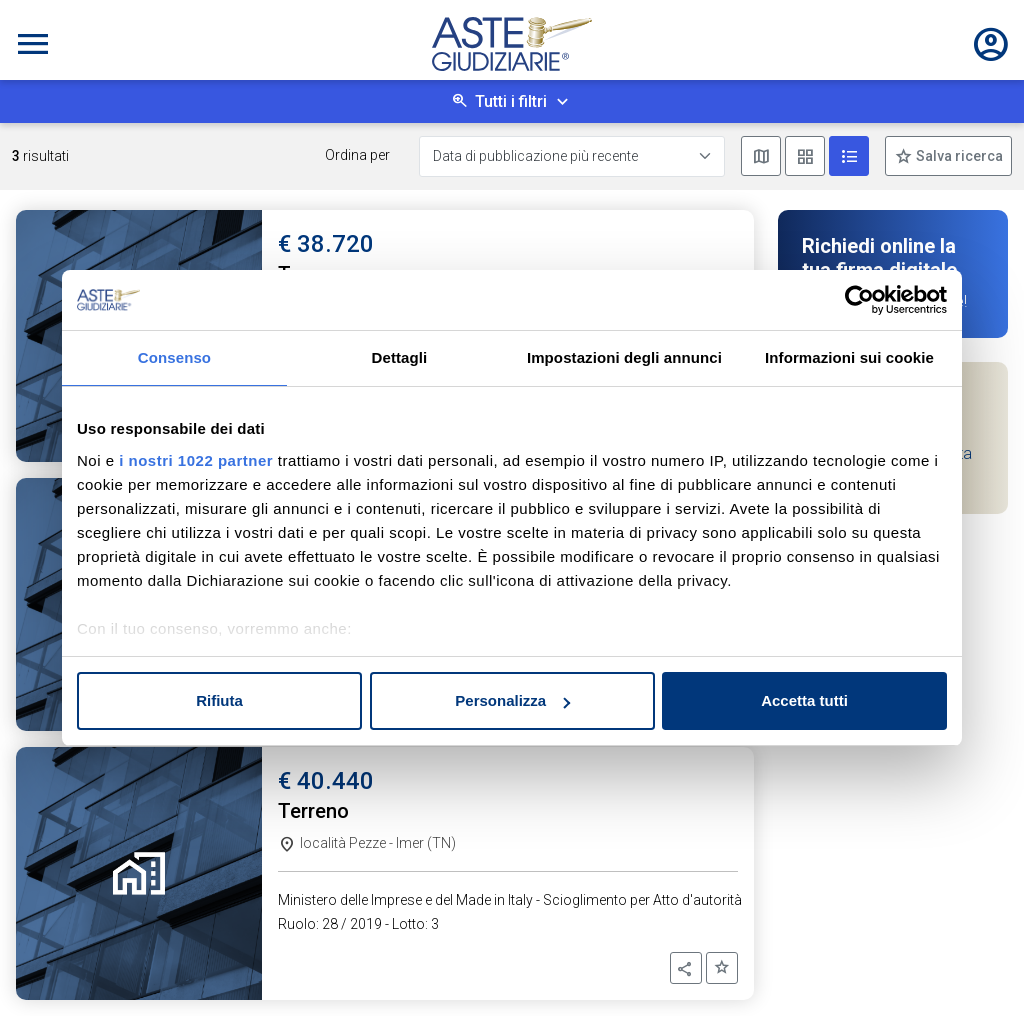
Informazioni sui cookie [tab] (849, 357)
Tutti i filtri (511, 101)
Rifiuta (219, 700)
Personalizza (512, 700)
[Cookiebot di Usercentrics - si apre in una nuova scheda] (859, 300)
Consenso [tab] (174, 357)
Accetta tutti (804, 700)
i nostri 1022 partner (196, 460)
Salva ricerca (958, 156)
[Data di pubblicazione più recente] (572, 156)
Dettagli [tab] (400, 357)
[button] (686, 968)
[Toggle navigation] (33, 44)
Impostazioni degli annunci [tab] (624, 357)
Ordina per (357, 155)
